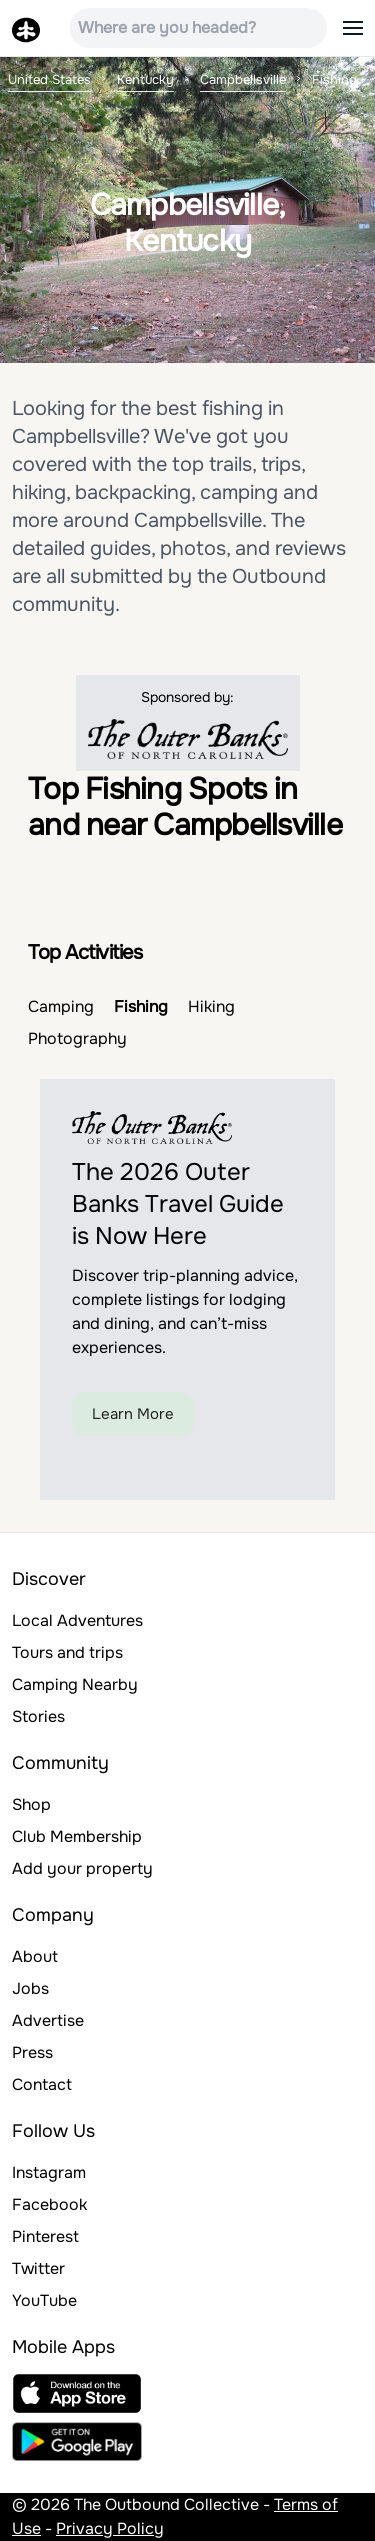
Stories (38, 1716)
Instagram (49, 2172)
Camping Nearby (75, 1684)
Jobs (30, 1988)
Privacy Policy (110, 2528)
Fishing (141, 1006)
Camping (61, 1006)
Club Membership (77, 1836)
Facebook (49, 2204)
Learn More (133, 1414)
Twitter (38, 2268)
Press (32, 2052)
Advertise (48, 2020)
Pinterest (45, 2236)
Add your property (82, 1868)
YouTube (44, 2300)
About (35, 1956)
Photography (77, 1038)
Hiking (211, 1006)
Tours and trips (67, 1652)
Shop (31, 1804)
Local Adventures (77, 1620)
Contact (42, 2084)
